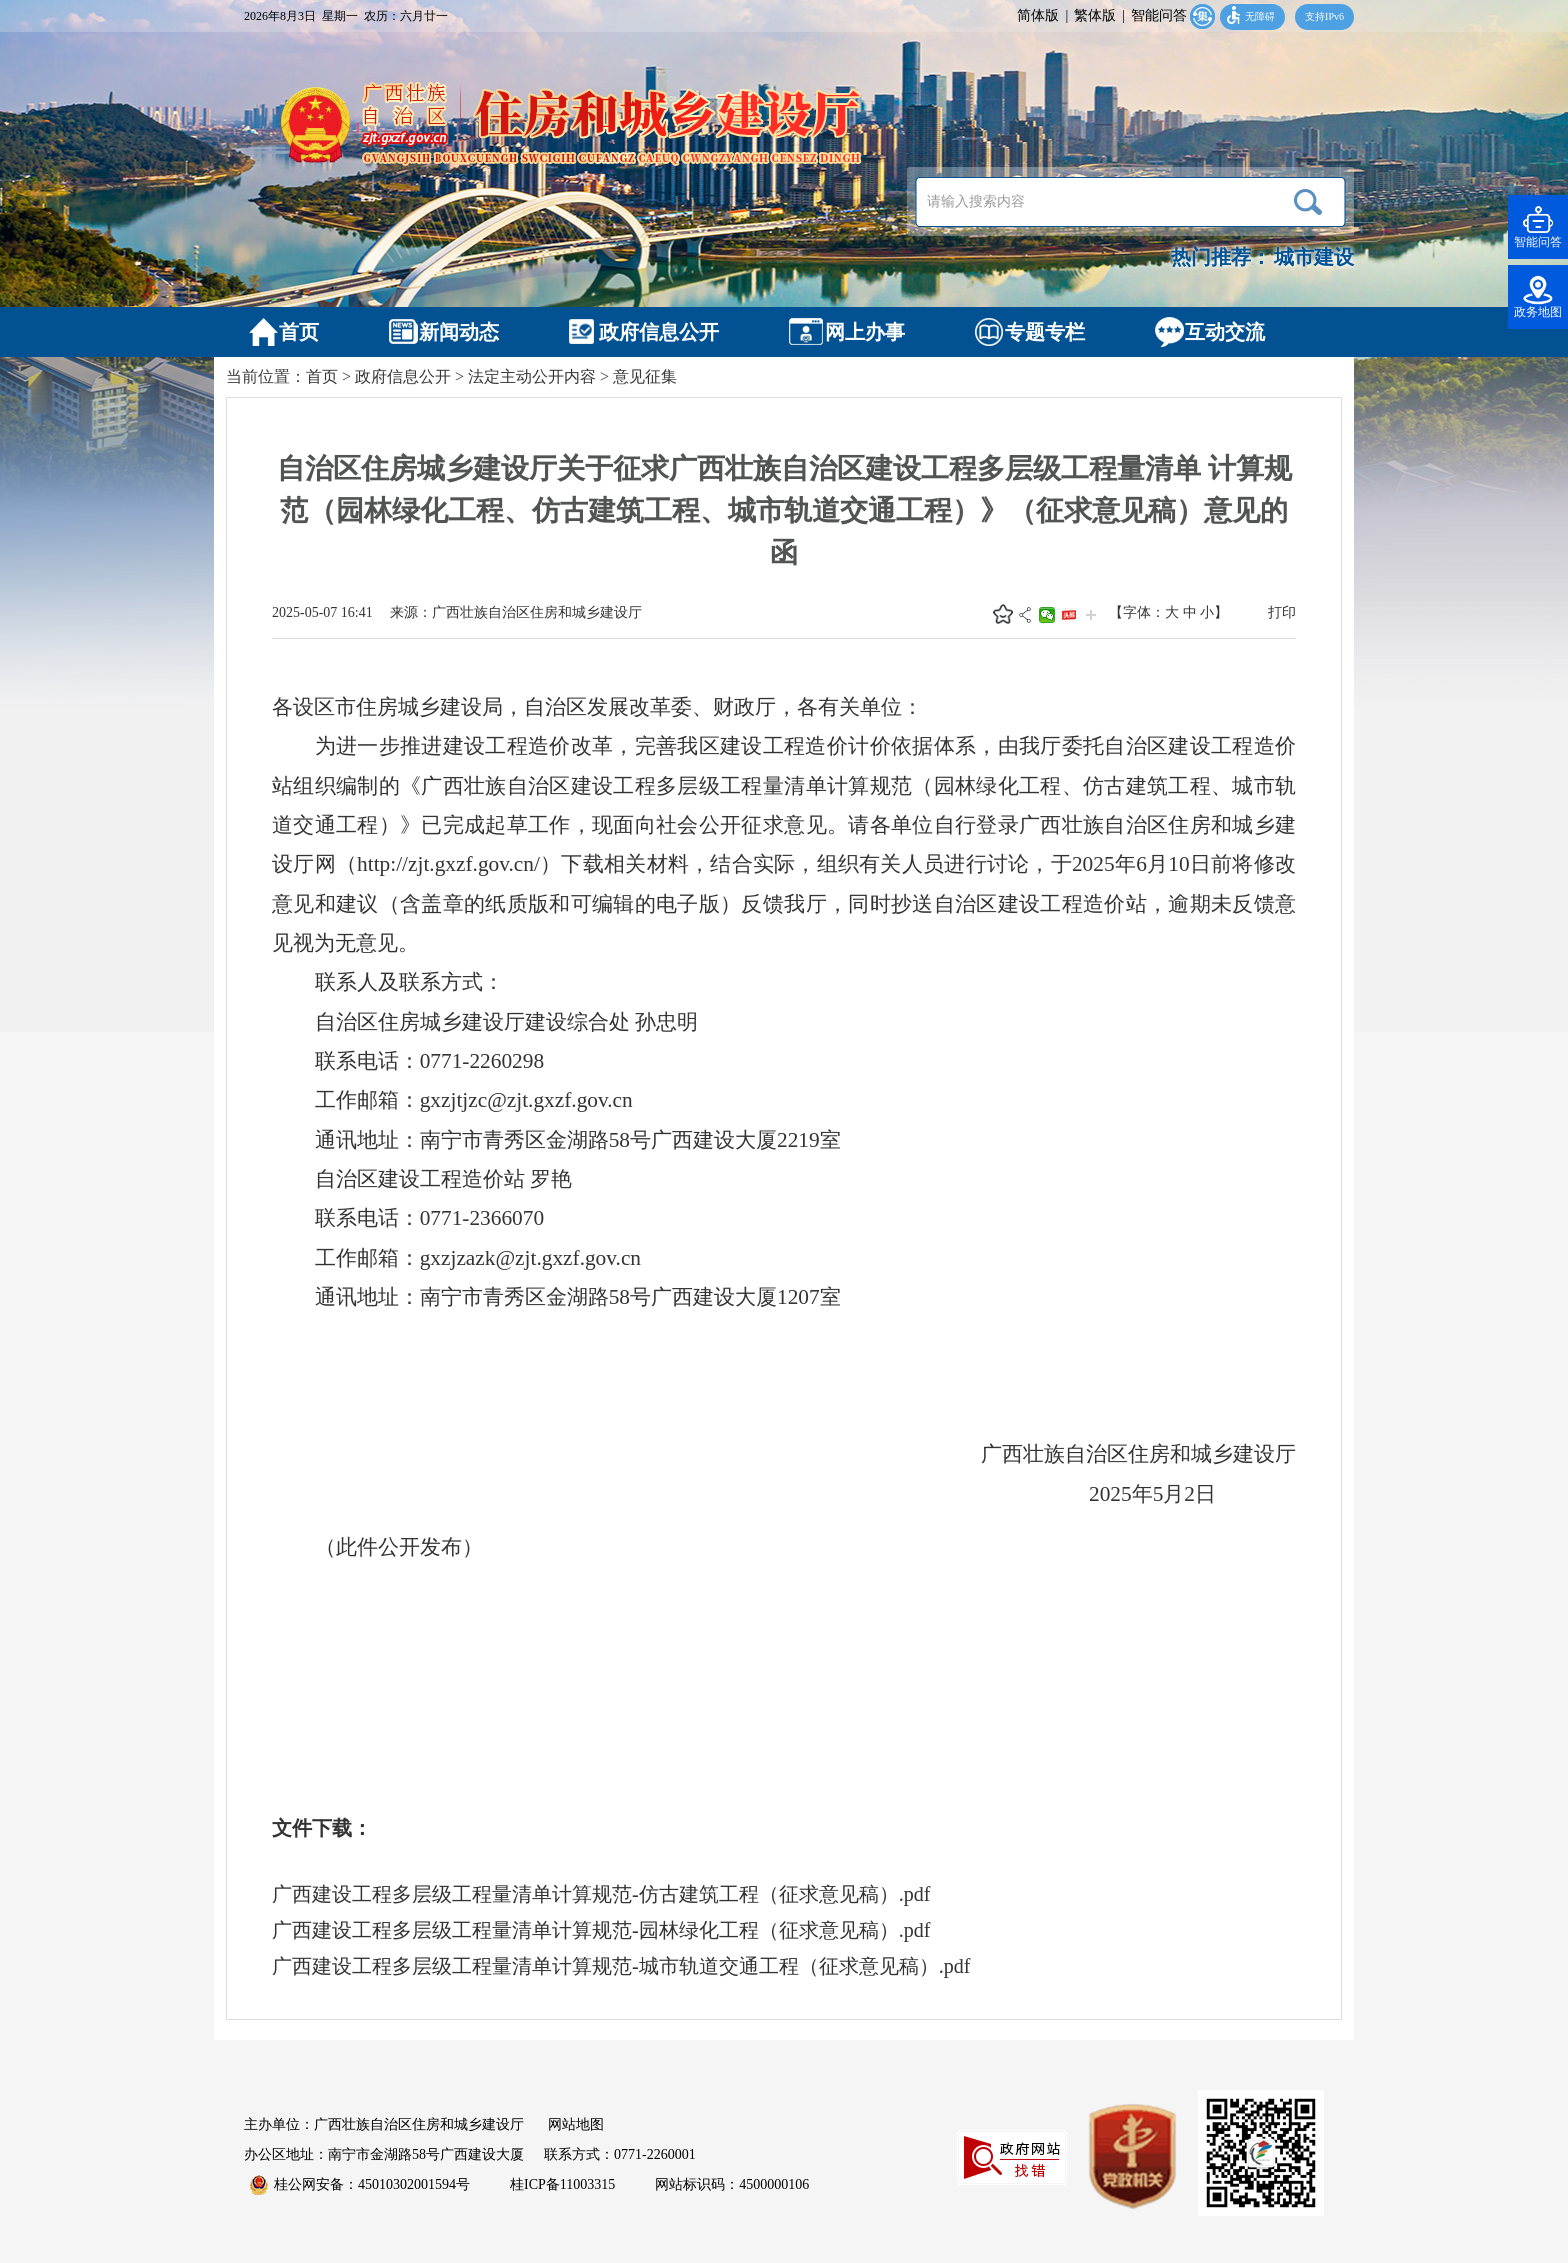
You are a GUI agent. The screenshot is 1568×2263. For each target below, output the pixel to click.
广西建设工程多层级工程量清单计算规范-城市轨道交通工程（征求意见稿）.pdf (621, 1966)
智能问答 (1159, 15)
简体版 (1038, 15)
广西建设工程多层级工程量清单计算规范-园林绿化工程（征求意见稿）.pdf (601, 1930)
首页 (322, 376)
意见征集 (645, 376)
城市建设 (1314, 257)
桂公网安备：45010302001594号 (360, 2185)
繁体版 (1095, 15)
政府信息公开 (403, 376)
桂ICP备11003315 (562, 2184)
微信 (1047, 615)
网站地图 (576, 2124)
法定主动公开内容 (532, 376)
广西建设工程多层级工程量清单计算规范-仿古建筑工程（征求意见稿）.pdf (601, 1894)
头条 (1069, 615)
